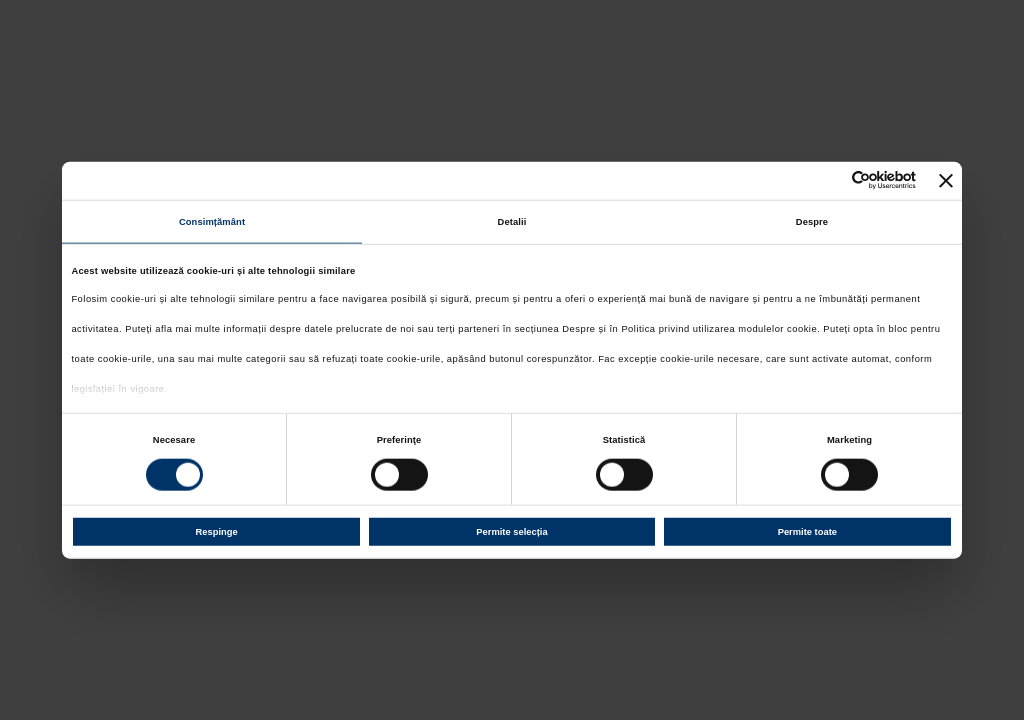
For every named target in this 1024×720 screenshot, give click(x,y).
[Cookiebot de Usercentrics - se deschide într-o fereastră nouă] (828, 180)
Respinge (217, 532)
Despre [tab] (812, 222)
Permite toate (807, 532)
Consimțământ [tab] (212, 222)
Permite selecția (511, 532)
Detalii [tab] (512, 222)
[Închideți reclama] (946, 180)
